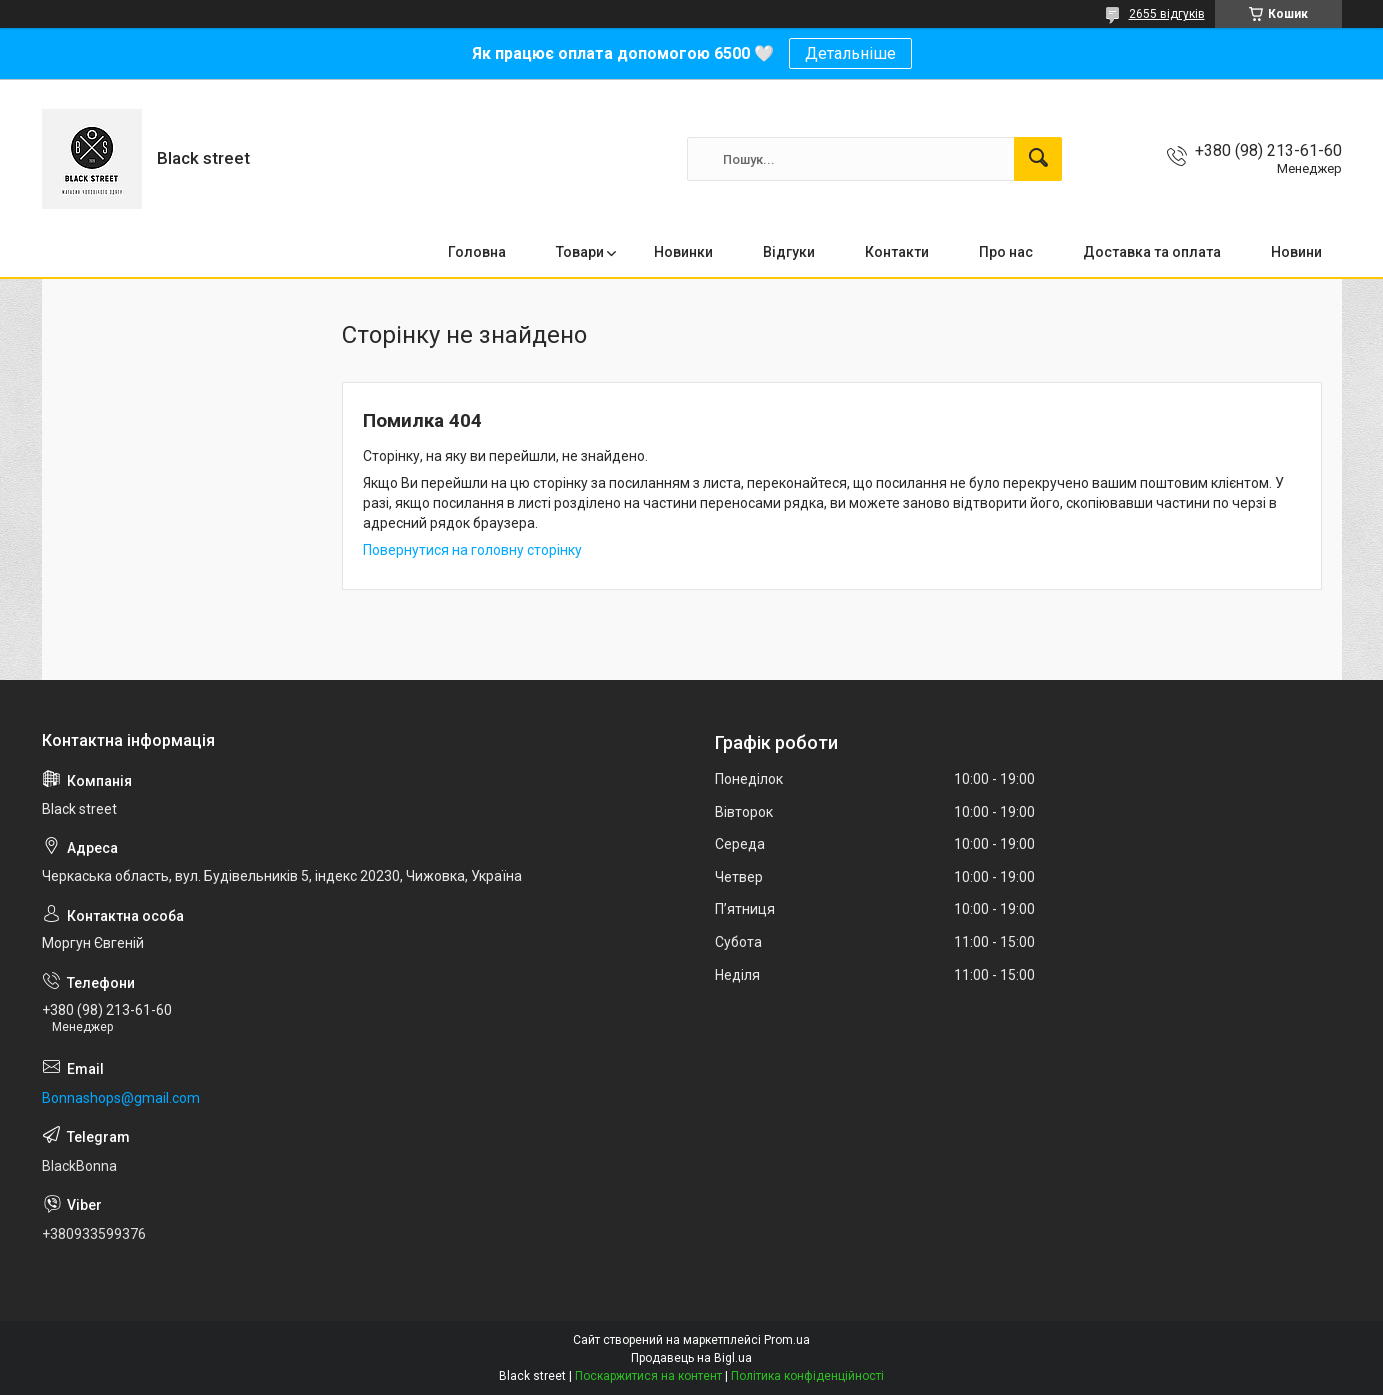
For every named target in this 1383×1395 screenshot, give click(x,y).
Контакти (897, 252)
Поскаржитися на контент (648, 1376)
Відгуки (789, 252)
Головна (477, 252)
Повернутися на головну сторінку (472, 550)
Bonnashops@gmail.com (121, 1098)
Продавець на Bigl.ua (691, 1358)
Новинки (683, 252)
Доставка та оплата (1152, 252)
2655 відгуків (1167, 14)
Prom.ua (787, 1340)
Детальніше (850, 53)
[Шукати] (1038, 159)
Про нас (1006, 252)
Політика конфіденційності (807, 1376)
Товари (580, 252)
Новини (1296, 252)
